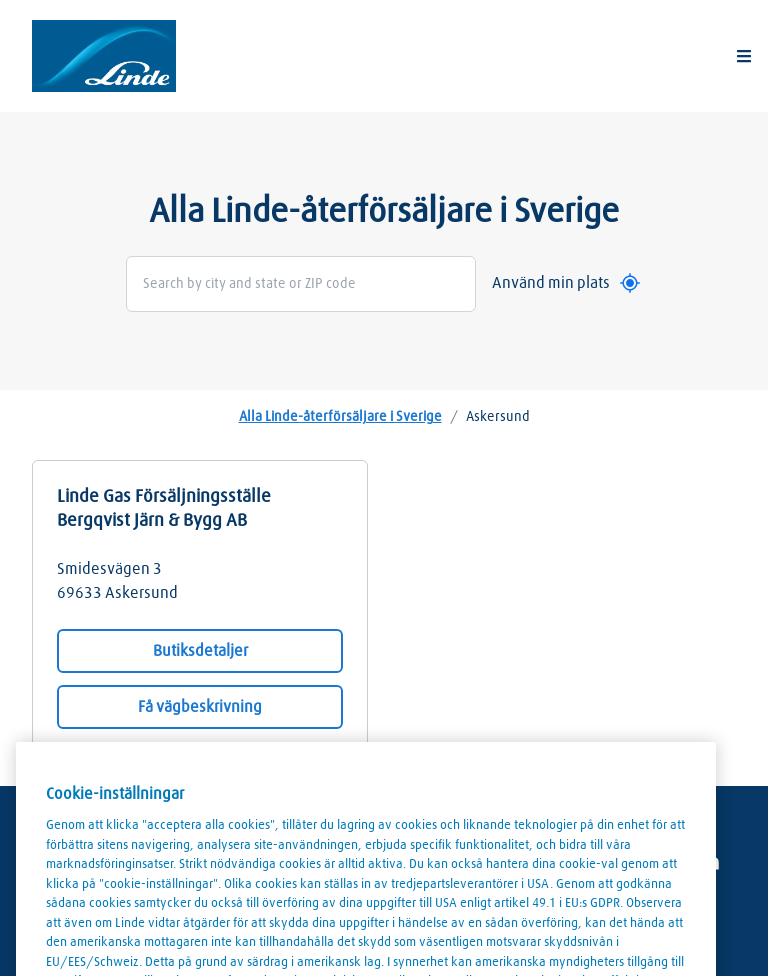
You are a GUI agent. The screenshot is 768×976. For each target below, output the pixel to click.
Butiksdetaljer (200, 651)
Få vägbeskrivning (200, 707)
